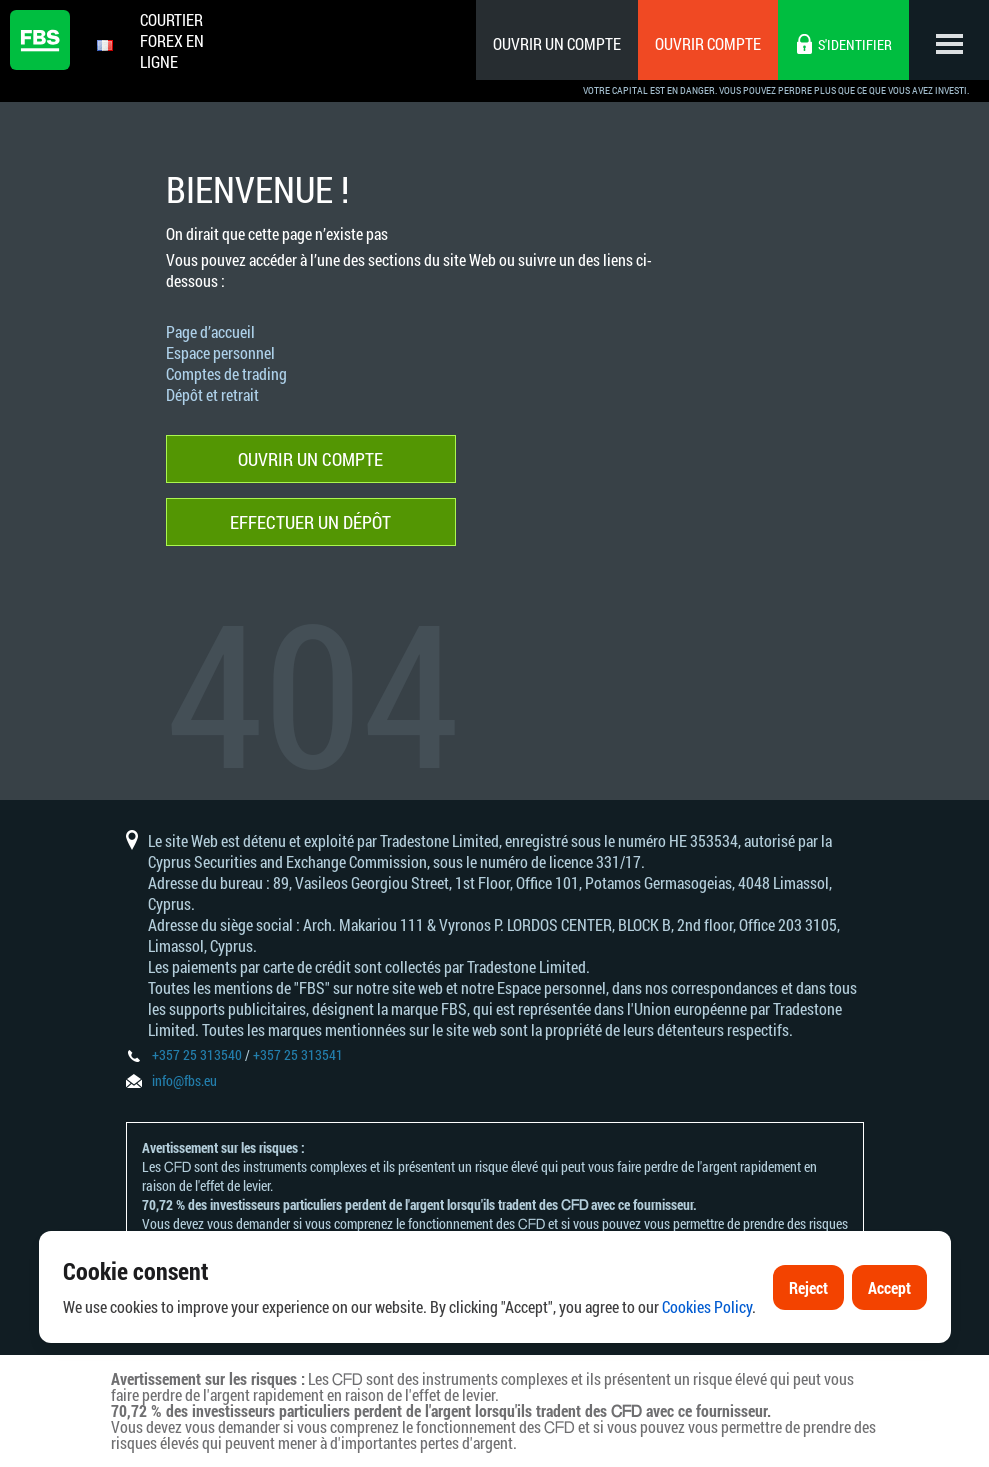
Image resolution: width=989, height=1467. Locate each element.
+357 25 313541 (298, 1054)
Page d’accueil (210, 331)
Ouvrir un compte (557, 43)
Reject (808, 1288)
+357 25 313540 (197, 1054)
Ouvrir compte (708, 43)
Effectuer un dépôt (310, 522)
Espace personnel (220, 352)
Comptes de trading (226, 373)
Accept (889, 1288)
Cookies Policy (707, 1308)
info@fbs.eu (184, 1080)
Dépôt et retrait (212, 394)
